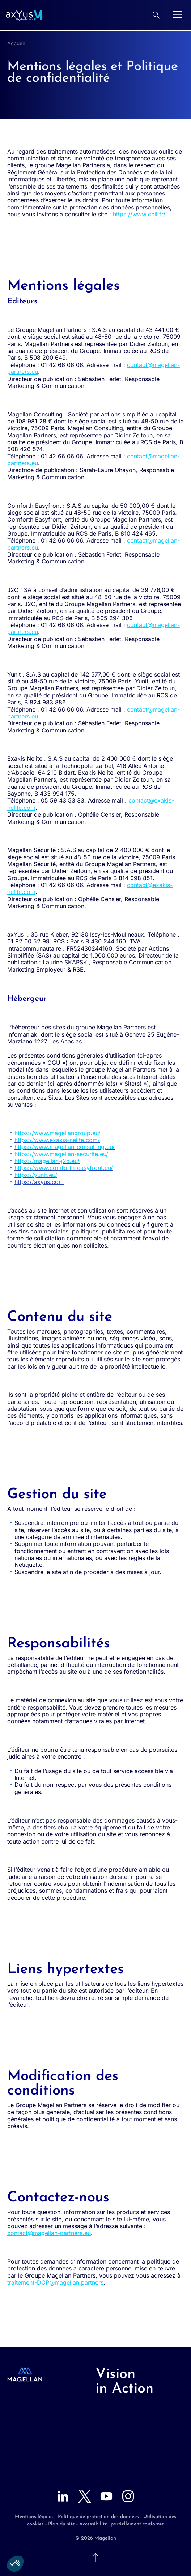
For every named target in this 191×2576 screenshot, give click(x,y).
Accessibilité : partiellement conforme (121, 2524)
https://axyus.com (39, 1181)
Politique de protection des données (98, 2517)
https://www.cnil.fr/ (139, 214)
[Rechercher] (156, 15)
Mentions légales (34, 2517)
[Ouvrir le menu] (178, 15)
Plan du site (61, 2524)
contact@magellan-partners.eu (49, 2232)
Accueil (16, 43)
